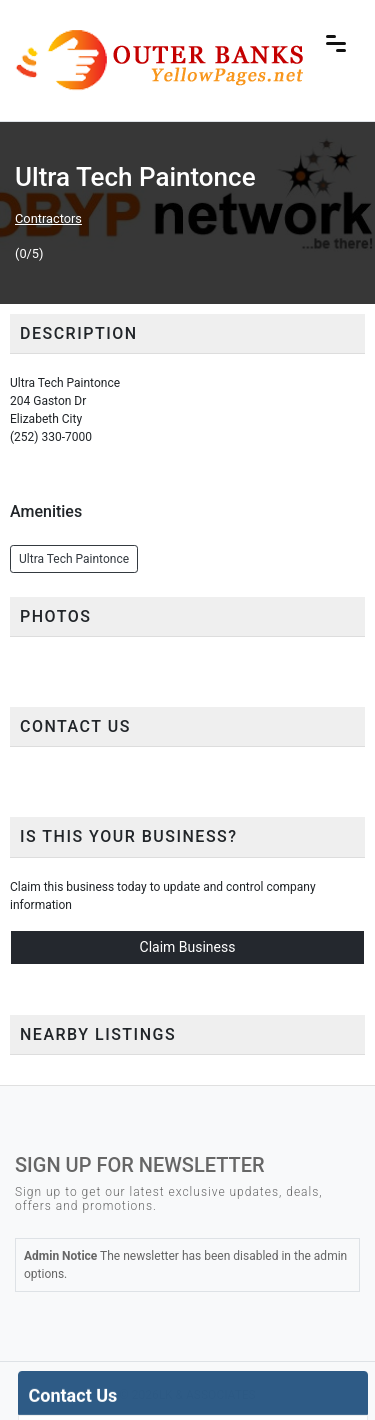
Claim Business (188, 947)
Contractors (48, 218)
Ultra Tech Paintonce (74, 559)
